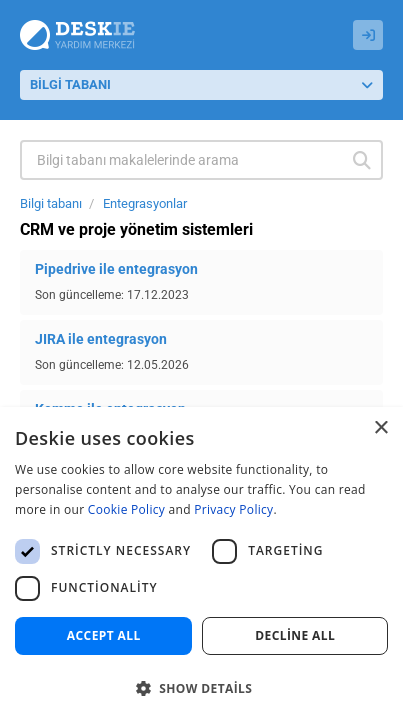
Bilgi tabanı (51, 203)
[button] (201, 686)
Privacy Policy (233, 509)
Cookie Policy (126, 509)
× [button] (380, 428)
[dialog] (201, 563)
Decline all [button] (295, 635)
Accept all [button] (104, 635)
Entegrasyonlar (145, 203)
